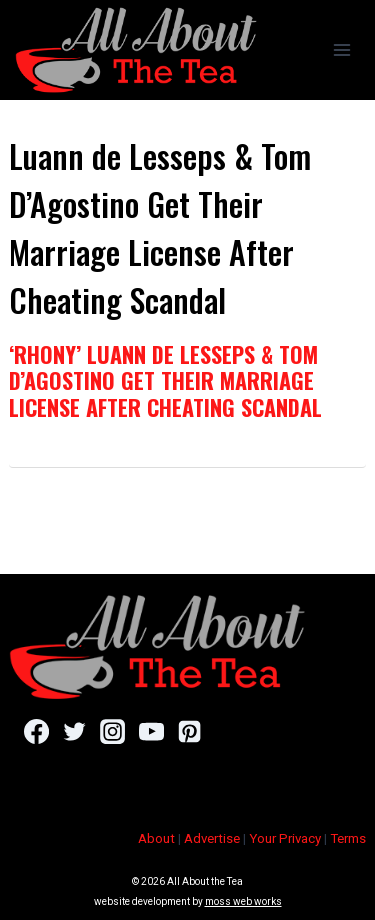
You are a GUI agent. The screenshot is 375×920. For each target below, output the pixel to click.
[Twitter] (74, 732)
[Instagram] (112, 732)
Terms (348, 838)
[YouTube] (151, 732)
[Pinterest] (189, 732)
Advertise (212, 838)
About (156, 838)
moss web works (243, 901)
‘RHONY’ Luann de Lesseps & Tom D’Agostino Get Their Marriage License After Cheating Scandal (165, 380)
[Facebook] (36, 732)
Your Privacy (285, 838)
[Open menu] (341, 49)
